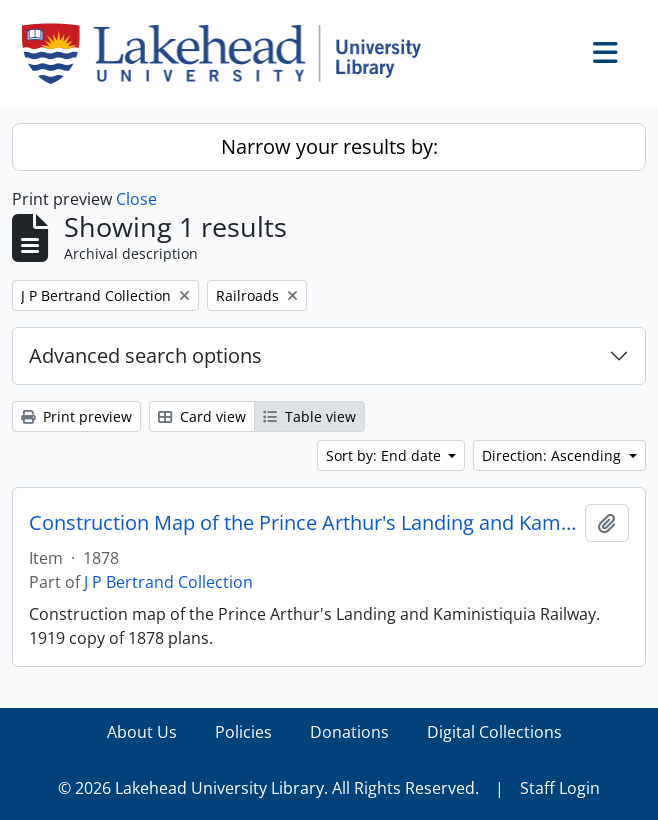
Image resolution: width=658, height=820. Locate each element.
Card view (202, 416)
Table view (309, 416)
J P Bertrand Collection (168, 582)
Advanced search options (145, 355)
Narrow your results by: (329, 146)
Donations (349, 732)
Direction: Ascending (553, 455)
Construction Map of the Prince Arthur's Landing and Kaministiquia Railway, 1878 (303, 523)
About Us (142, 732)
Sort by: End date (385, 455)
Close (136, 199)
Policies (243, 732)
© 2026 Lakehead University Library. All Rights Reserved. (268, 788)
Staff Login (560, 788)
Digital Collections (494, 732)
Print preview (76, 416)
